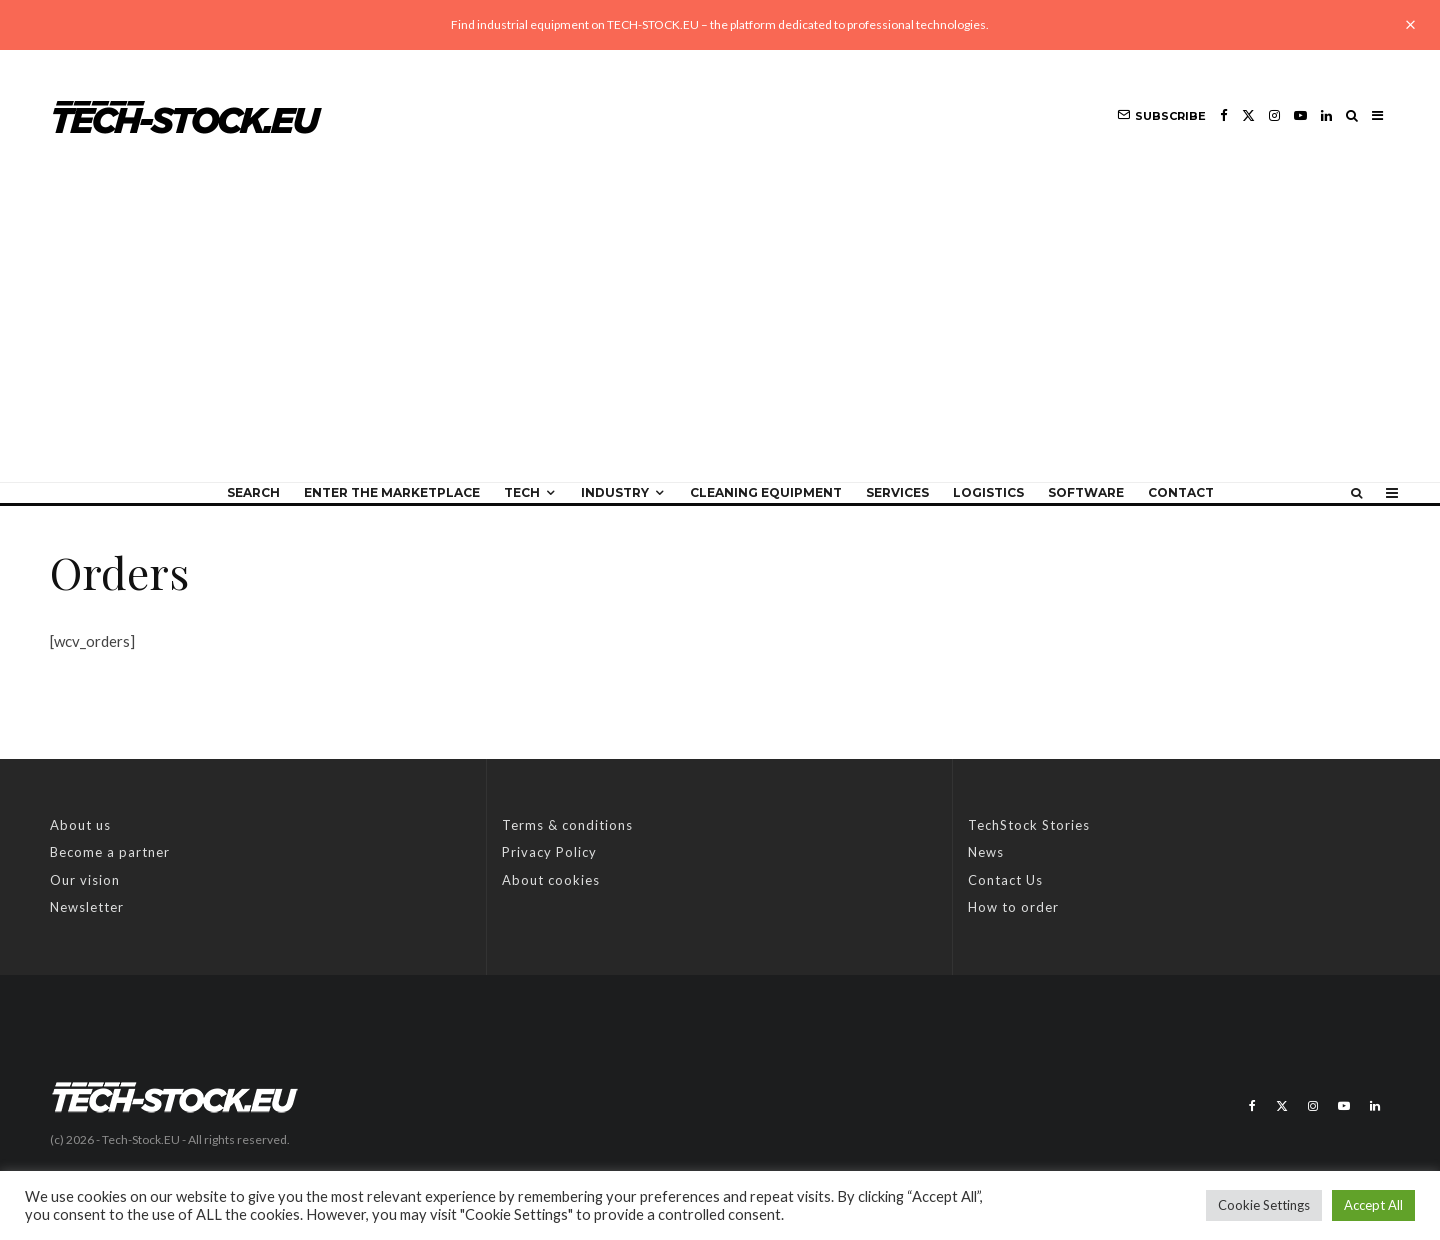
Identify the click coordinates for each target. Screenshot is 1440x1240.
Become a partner (110, 852)
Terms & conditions (567, 825)
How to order (1013, 907)
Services (897, 492)
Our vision (85, 880)
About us (80, 825)
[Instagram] (1274, 115)
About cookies (551, 880)
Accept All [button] (1373, 1205)
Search (253, 492)
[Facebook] (1224, 115)
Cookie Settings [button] (1264, 1205)
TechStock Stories (1029, 825)
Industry (615, 492)
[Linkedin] (1326, 115)
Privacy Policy (549, 852)
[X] (1248, 115)
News (986, 852)
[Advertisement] (720, 332)
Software (1086, 492)
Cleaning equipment (766, 492)
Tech (522, 492)
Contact (1181, 492)
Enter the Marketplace (392, 492)
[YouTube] (1300, 115)
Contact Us (1005, 880)
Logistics (988, 492)
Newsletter (87, 907)
